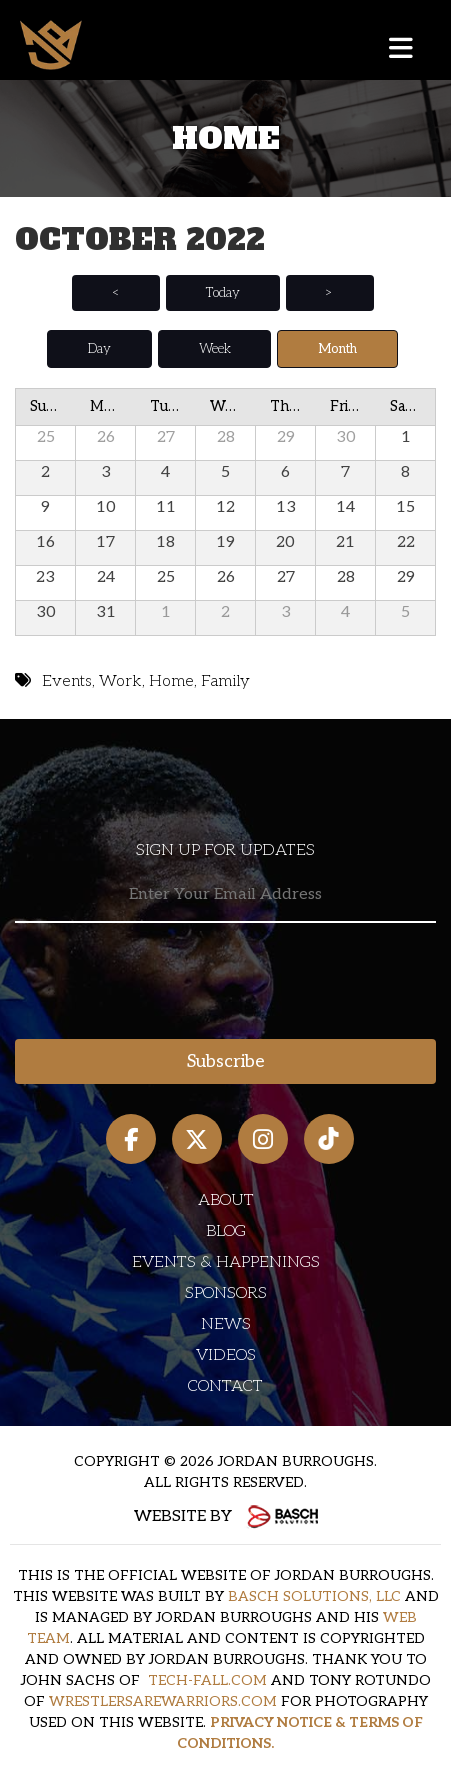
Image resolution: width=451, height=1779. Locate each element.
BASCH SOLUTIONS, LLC (314, 1596)
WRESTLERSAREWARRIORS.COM (163, 1701)
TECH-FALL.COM (207, 1680)
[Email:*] (225, 895)
